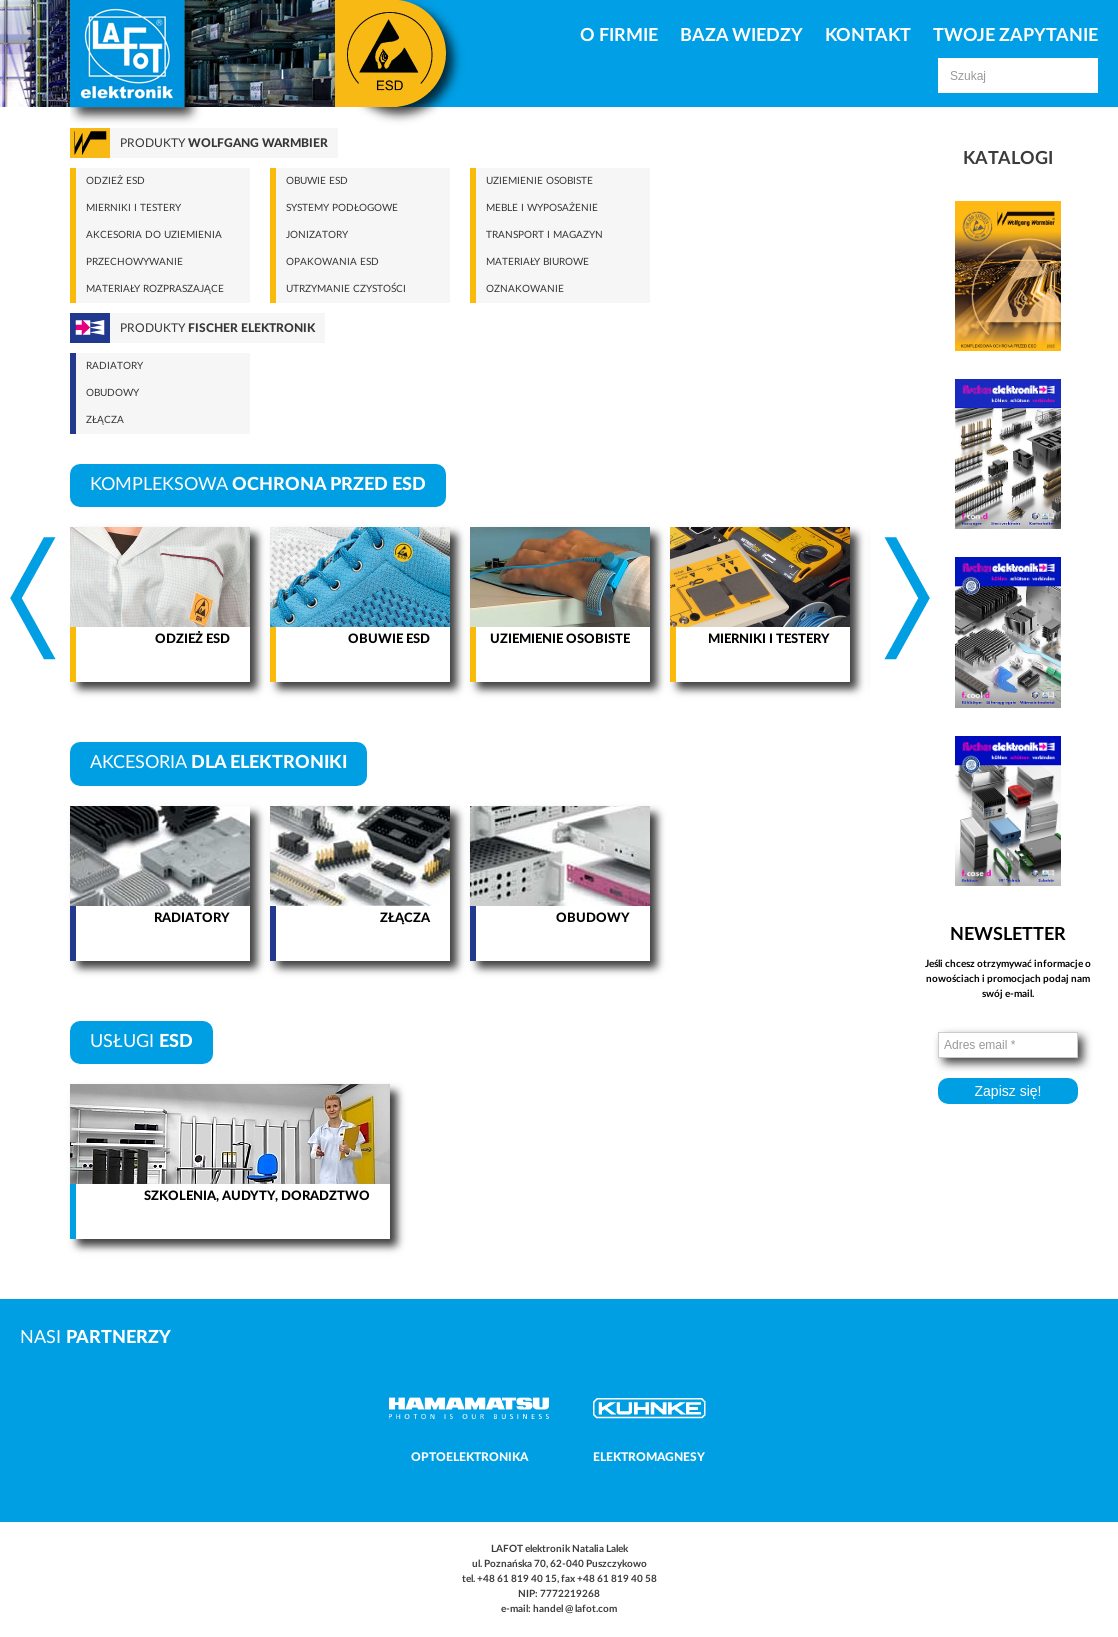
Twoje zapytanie (1015, 36)
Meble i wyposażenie (542, 208)
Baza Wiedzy (741, 36)
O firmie (619, 36)
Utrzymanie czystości (346, 289)
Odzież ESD (115, 181)
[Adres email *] (1008, 1045)
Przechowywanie (134, 262)
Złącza (105, 420)
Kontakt (868, 36)
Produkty (224, 143)
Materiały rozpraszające (155, 289)
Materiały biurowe (537, 262)
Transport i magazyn (544, 235)
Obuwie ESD (317, 181)
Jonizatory (317, 235)
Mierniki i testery (133, 208)
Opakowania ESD (332, 262)
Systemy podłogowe (342, 208)
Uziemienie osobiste (539, 181)
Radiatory (114, 366)
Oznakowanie (525, 289)
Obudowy (112, 393)
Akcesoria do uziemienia (154, 235)
